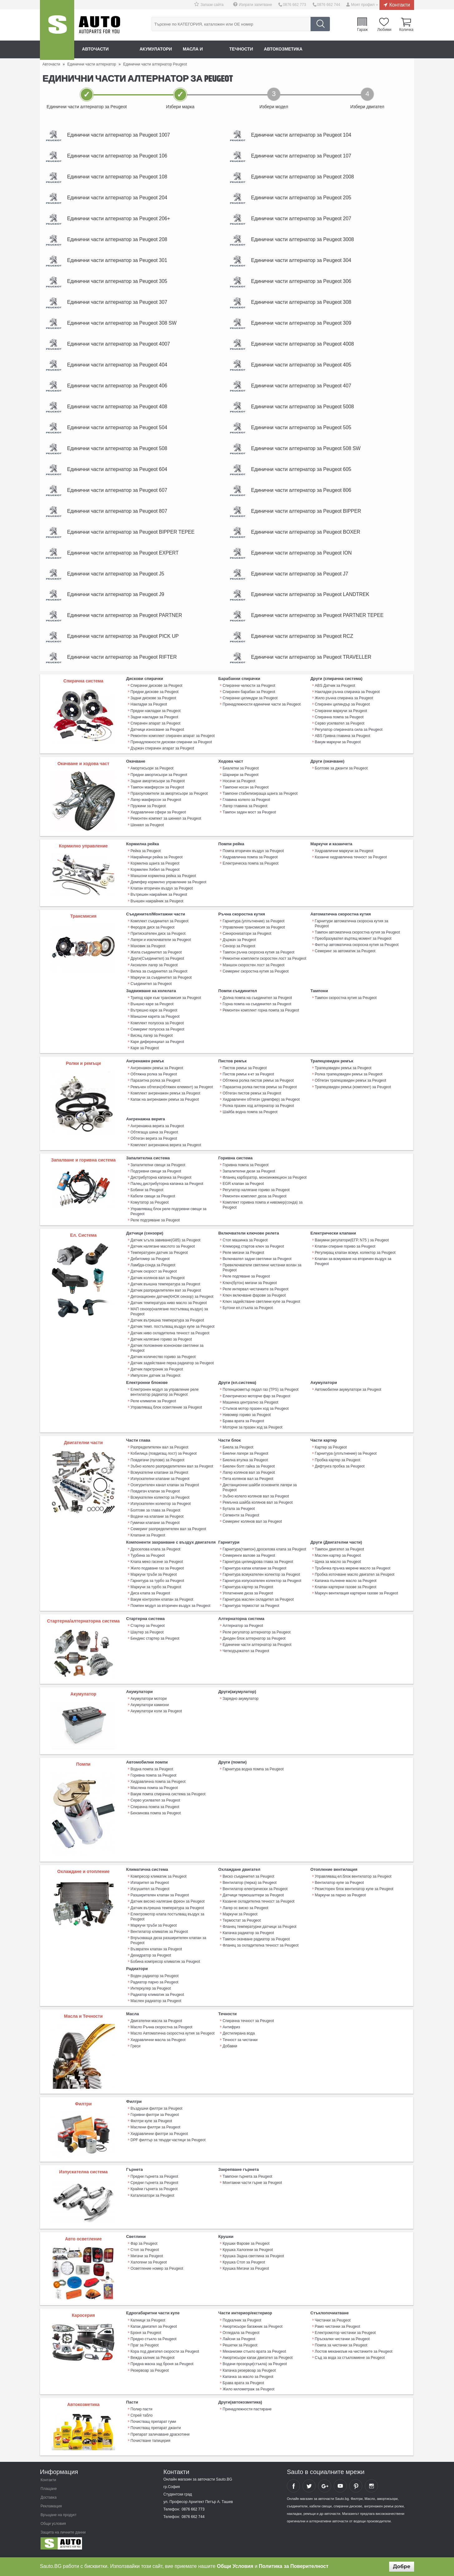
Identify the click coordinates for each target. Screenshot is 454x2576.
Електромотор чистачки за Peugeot (345, 2336)
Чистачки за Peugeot (332, 2323)
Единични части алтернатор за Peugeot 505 (302, 432)
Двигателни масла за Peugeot (156, 2024)
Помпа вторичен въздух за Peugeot (253, 858)
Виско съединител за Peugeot (248, 1880)
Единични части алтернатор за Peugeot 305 (118, 283)
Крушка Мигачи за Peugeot (246, 2271)
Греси (136, 2049)
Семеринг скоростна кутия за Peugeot (255, 978)
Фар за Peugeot (144, 2246)
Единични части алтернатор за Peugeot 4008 (304, 347)
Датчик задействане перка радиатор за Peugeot (172, 1368)
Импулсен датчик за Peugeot (155, 1381)
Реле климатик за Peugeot (153, 1406)
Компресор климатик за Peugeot (158, 1880)
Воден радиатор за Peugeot (155, 1979)
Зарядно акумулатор (240, 1702)
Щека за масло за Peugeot (338, 1566)
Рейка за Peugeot (146, 858)
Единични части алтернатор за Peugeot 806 (302, 495)
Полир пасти (141, 2412)
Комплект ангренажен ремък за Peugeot (165, 1100)
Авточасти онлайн (105, 49)
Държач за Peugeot (239, 947)
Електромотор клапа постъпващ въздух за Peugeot (167, 1920)
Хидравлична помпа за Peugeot (250, 865)
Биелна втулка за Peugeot (245, 1465)
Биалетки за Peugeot (241, 776)
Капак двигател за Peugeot (154, 2329)
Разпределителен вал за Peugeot (159, 1452)
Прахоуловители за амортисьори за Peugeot (169, 801)
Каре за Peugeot (145, 1055)
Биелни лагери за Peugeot (245, 1458)
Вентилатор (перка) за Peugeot (250, 1886)
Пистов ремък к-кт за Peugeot (248, 1081)
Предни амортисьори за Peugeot (159, 782)
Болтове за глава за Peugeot (155, 1514)
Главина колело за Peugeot (246, 807)
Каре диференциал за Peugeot (157, 1048)
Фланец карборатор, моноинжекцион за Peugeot (265, 1183)
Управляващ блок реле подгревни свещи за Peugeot (168, 1217)
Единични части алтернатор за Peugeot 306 (302, 283)
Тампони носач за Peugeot (245, 795)
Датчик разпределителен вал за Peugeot (166, 1296)
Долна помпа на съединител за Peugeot (257, 1005)
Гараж (362, 29)
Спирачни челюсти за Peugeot (249, 694)
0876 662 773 (294, 4)
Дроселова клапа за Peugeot (156, 1553)
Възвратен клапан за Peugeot (156, 1952)
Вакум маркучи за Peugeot (338, 750)
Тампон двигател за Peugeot (339, 1553)
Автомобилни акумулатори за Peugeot (348, 1395)
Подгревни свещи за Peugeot (156, 1177)
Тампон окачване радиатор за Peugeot (256, 1942)
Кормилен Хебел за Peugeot (155, 877)
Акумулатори (157, 49)
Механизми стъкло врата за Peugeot (254, 2354)
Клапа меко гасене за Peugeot (157, 1566)
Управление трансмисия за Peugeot (254, 935)
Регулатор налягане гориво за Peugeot (256, 1196)
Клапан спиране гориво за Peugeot (345, 1252)
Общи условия (53, 2526)
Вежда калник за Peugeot (153, 2361)
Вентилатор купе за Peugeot (339, 1886)
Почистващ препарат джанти (156, 2430)
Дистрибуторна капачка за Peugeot (161, 1183)
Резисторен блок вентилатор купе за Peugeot (354, 1892)
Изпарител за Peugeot (150, 1886)
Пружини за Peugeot (148, 814)
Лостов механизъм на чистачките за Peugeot (353, 2354)
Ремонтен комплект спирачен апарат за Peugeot (173, 744)
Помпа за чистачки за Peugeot (341, 2348)
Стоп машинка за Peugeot (245, 1246)
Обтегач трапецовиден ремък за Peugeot (350, 1087)
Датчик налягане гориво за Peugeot (161, 1344)
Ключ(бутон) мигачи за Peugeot (250, 1288)
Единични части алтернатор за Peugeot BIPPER (307, 517)
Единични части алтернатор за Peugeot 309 (302, 326)
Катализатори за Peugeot (152, 2198)
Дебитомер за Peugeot (150, 1265)
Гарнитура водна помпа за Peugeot (253, 1773)
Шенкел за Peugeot (147, 832)
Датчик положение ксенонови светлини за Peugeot (167, 1353)
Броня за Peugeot (146, 2336)
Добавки (230, 2049)
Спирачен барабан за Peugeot (249, 700)
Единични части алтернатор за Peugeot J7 (301, 580)
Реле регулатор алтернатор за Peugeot (256, 1636)
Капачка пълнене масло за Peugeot (346, 1585)
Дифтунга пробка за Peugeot (340, 1471)
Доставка (49, 2500)
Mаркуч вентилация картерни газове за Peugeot (356, 1597)
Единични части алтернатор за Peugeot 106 (118, 156)
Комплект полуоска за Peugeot (157, 1030)
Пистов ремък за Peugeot (245, 1075)
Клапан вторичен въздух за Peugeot (162, 896)
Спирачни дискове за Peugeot (156, 694)
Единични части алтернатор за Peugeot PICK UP (124, 644)
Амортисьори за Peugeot (152, 776)
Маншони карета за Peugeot (155, 1023)
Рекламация (51, 2509)
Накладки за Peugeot (149, 713)
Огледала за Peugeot (241, 2336)
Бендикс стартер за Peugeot (155, 1642)
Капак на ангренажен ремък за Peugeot (165, 1106)
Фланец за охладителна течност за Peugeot (260, 1949)
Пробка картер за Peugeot (337, 1465)
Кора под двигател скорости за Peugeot (165, 2354)
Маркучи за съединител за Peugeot (161, 984)
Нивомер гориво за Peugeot (247, 1420)
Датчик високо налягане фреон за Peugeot (168, 1905)
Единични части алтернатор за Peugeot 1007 (120, 135)
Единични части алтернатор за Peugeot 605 (302, 474)
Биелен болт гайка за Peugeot (249, 1471)
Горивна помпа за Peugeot (245, 1171)
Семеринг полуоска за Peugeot (157, 1036)
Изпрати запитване (256, 4)
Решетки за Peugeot (240, 2348)
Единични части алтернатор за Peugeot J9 (117, 601)
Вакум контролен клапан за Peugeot (162, 1603)
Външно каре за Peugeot (152, 1011)
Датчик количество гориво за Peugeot (163, 1362)
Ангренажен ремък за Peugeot (157, 1075)
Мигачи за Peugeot (147, 2259)
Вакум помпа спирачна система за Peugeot (168, 1798)
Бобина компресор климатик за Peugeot (165, 1965)
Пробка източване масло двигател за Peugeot (354, 1578)
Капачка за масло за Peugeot (248, 2379)
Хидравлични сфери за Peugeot (158, 820)
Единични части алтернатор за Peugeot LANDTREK (311, 601)
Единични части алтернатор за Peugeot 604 (118, 474)
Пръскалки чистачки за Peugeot (342, 2342)
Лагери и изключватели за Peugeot (161, 947)
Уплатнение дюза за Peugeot (248, 1597)
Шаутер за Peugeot (147, 1636)
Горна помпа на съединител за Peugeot (257, 1011)
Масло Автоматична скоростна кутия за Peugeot (173, 2036)
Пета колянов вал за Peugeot (248, 1483)
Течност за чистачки (240, 2042)
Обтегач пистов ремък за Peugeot (252, 1100)
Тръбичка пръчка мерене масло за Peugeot (352, 1572)
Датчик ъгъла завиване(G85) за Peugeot (165, 1246)
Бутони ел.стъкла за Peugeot (248, 1313)
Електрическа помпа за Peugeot (250, 871)
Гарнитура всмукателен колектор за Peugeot (261, 1578)
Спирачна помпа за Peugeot (339, 725)
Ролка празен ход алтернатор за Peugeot (258, 1112)
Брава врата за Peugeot (243, 1426)
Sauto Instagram (371, 2488)
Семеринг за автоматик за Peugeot (345, 958)
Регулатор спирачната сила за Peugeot (349, 737)
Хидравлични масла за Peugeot (158, 2042)
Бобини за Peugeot (147, 1196)
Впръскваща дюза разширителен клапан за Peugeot (168, 1943)
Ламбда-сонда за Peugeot (153, 1271)
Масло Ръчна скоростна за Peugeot (161, 2030)
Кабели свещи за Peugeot (153, 1202)
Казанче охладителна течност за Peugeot (258, 1905)
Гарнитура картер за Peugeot (248, 1591)
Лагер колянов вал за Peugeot (249, 1477)
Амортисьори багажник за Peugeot (252, 2329)
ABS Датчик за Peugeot (335, 694)
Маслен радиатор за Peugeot (156, 2004)
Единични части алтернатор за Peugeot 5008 (304, 411)
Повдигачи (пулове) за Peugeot (158, 1465)
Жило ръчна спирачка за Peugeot (344, 706)
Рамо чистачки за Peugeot (337, 2329)
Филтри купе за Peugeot (151, 2124)
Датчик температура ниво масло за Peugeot (169, 1308)
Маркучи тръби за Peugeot (154, 1578)
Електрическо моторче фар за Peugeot (256, 1401)
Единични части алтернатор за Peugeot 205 (302, 198)
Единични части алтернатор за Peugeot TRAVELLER (313, 665)
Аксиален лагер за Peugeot (154, 972)
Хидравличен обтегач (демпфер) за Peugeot (261, 1106)
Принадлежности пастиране (247, 2412)
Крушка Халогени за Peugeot (248, 2253)
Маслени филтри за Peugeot (155, 2130)
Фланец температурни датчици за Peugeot (259, 1930)
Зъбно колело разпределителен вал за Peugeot (172, 1471)
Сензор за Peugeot (239, 953)
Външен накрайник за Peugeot (157, 908)
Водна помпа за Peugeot (152, 1773)
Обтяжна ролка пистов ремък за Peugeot (258, 1087)
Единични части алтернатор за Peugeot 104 (302, 135)
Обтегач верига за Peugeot (154, 1145)
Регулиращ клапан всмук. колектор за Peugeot (355, 1258)
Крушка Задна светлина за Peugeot (253, 2259)
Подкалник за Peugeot (242, 2323)
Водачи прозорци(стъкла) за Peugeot (255, 2367)
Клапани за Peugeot (148, 1539)
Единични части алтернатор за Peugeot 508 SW (307, 453)
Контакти (399, 4)
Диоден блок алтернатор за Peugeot (254, 1642)
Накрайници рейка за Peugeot (157, 865)
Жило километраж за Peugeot (248, 2392)
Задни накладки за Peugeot (154, 725)
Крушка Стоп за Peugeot (244, 2265)
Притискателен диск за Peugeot (158, 941)
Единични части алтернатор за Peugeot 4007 (120, 347)
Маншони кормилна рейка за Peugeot (163, 883)
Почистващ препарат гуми (153, 2424)
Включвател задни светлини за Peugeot (257, 1265)
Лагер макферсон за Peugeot (156, 807)
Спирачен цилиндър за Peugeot (342, 713)
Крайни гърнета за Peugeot (154, 2192)
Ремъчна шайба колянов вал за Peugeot (257, 1507)
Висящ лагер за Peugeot (152, 1042)
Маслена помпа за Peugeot (154, 1791)
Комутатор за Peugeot (150, 1208)
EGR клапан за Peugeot (243, 1190)
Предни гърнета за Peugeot (154, 2179)
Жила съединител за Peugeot (156, 960)
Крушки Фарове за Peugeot (246, 2246)
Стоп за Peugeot (145, 2253)
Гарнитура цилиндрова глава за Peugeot (258, 1566)
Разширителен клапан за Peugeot (160, 1899)
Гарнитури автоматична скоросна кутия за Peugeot (351, 931)
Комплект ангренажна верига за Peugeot (166, 1151)
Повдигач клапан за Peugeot (155, 1496)
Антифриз (231, 2030)
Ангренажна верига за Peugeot (157, 1132)
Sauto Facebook (293, 2488)
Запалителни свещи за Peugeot (158, 1171)
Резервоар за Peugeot (150, 2373)
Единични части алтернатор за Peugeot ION (303, 559)
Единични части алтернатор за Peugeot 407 (302, 389)
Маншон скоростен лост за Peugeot (253, 972)
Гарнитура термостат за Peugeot (251, 1610)
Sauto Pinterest (355, 2488)
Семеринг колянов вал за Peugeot (252, 1526)
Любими (384, 29)
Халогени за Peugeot (149, 2265)
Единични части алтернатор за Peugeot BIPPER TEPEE (132, 538)
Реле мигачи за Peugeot (243, 1258)
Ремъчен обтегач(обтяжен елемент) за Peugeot (172, 1093)
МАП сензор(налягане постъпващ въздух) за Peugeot (169, 1317)
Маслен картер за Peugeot (338, 1560)
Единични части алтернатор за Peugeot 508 (118, 453)
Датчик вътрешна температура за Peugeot (167, 1326)
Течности (244, 49)
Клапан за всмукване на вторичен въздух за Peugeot (353, 1267)
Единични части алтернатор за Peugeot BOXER (307, 538)
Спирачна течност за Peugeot (248, 2024)
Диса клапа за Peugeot (150, 1597)
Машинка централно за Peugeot (250, 1407)
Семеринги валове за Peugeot (249, 1560)
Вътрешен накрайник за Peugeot (159, 902)
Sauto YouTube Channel (340, 2488)
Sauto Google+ (324, 2488)
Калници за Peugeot (148, 2323)
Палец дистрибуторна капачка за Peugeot (167, 1190)
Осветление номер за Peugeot (157, 2271)
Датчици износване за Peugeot (157, 737)
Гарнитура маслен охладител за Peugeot (258, 1603)
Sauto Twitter (309, 2488)
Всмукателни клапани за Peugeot (159, 1477)
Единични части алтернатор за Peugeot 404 (118, 368)
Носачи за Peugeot (239, 789)
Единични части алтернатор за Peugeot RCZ (303, 644)
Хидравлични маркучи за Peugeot (344, 858)
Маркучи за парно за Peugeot (340, 1899)
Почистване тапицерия (151, 2443)
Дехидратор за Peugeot (151, 1959)
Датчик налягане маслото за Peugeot (163, 1252)
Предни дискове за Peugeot (155, 700)
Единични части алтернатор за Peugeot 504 (118, 432)
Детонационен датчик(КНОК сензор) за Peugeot (172, 1302)
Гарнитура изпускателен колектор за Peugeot (262, 1585)
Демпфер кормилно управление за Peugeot (168, 890)
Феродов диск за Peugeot (153, 935)
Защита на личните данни (63, 2535)
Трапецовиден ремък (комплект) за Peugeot (353, 1093)
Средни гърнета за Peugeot (154, 2186)
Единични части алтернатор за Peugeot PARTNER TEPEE (319, 623)
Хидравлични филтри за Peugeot (159, 2136)
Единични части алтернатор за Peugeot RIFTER (123, 665)
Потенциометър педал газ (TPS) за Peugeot (260, 1395)
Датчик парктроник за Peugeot (157, 1374)
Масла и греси (203, 49)
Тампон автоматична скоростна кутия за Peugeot (357, 940)
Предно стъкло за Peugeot (153, 2342)
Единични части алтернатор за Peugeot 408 (118, 411)
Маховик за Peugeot (148, 953)
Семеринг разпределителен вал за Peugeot (168, 1533)
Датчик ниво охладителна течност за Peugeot (170, 1338)
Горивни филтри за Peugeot (155, 2118)
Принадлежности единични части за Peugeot (262, 713)
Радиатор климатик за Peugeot (157, 1998)
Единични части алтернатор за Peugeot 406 (118, 389)
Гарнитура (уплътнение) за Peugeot (253, 928)
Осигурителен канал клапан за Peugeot (165, 1489)
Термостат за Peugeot (242, 1924)
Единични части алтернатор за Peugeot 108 (118, 177)
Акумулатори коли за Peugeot (156, 1715)
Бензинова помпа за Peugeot (156, 1816)
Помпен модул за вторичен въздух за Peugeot (170, 1610)
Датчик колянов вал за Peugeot (158, 1283)
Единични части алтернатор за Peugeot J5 (117, 580)
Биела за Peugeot (238, 1452)
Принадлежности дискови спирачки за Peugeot (171, 750)
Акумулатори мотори (149, 1702)
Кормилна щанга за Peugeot (155, 871)
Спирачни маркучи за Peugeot (341, 719)
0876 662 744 (328, 4)
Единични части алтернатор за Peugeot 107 (302, 156)
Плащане (49, 2491)
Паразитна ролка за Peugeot (155, 1087)
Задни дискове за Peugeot (153, 706)
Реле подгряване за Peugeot (155, 1226)
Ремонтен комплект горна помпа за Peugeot (261, 1017)
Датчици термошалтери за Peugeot (253, 1899)
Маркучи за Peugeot (240, 1917)
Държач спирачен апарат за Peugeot (162, 756)
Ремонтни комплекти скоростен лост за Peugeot (264, 966)
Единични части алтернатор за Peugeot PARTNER (126, 623)
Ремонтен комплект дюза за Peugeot (254, 1202)
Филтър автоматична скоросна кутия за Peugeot (356, 952)
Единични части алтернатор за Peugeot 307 (118, 305)
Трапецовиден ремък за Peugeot (343, 1075)
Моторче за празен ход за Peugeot (252, 1432)
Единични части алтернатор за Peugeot (257, 1648)
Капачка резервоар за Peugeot (249, 2373)
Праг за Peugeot (145, 2348)
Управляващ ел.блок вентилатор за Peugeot (353, 1880)
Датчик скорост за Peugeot (154, 1277)
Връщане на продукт (58, 2517)
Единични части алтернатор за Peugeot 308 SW (123, 326)
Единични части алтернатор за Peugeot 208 (118, 241)
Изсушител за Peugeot (150, 1892)
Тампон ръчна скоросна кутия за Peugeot (258, 960)
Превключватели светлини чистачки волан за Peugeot (262, 1273)
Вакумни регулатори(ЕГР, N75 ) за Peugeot (352, 1246)
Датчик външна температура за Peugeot (165, 1290)
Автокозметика (286, 49)
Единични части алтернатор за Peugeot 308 (302, 305)
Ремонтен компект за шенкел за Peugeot (166, 826)
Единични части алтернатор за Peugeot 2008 (304, 177)
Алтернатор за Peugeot (243, 1630)
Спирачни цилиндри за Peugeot (250, 706)
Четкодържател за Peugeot (246, 1654)
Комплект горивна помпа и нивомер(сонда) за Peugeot (262, 1211)
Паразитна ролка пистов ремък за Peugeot (260, 1093)
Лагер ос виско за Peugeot (245, 1911)
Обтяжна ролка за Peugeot (154, 1081)
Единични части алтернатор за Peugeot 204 (118, 198)
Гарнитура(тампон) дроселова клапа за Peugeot (264, 1553)
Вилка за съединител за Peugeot (159, 978)
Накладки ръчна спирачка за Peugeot (347, 700)
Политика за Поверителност (293, 2566)
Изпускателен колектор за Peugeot (161, 1508)
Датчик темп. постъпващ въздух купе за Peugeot (173, 1332)
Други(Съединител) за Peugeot (157, 966)
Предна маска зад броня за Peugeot (162, 2367)
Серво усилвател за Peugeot (340, 731)
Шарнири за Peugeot (240, 782)
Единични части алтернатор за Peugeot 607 (118, 495)
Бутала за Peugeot (239, 1513)
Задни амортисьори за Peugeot (158, 789)
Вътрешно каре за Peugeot (154, 1017)
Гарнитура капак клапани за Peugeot (254, 1572)
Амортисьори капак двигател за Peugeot (257, 2361)
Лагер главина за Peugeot (245, 814)
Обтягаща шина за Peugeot (154, 1139)
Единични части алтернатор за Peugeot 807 (118, 517)
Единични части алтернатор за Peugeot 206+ (120, 220)
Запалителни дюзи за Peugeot (249, 1177)
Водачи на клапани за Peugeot (157, 1521)
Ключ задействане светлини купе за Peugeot (261, 1307)
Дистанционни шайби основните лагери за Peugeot (260, 1492)
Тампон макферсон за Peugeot (157, 795)
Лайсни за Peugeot (239, 2342)
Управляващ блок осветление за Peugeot (166, 1412)
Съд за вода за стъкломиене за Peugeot (350, 2361)
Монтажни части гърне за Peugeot (252, 2186)
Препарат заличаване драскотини (160, 2437)
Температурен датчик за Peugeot (159, 1258)
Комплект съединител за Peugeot (159, 928)
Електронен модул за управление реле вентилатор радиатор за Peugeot (165, 1397)
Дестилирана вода (239, 2036)
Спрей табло (142, 2418)
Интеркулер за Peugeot (151, 1991)
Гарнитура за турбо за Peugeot (157, 1585)
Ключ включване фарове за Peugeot (254, 1301)
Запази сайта (212, 4)
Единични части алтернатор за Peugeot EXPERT (124, 559)
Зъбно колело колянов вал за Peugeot (256, 1501)
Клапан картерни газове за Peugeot (345, 1591)
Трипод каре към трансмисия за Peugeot (166, 1005)
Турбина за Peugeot (148, 1560)
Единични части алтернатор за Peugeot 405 (302, 368)
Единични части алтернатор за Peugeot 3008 (304, 241)
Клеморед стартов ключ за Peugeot (253, 1252)
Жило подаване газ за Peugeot (157, 1572)
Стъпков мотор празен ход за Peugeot (255, 1413)
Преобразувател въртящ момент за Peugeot (353, 946)
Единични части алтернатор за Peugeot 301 (118, 262)
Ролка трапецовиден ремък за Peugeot (348, 1081)
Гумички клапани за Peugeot (155, 1527)
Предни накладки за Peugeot (156, 719)
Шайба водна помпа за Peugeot (250, 1118)
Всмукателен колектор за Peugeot (160, 1502)
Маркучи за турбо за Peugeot (156, 1591)
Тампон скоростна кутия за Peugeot (346, 1005)
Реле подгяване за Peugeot (246, 1282)
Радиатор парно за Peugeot (154, 1985)
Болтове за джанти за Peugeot (341, 776)
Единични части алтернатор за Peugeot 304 (302, 262)
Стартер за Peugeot (148, 1630)
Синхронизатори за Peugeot (247, 941)
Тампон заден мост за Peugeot (249, 820)
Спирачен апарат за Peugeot (156, 731)
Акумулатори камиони (150, 1709)
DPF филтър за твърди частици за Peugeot (168, 2143)
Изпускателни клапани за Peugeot (160, 1483)
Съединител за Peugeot (151, 991)
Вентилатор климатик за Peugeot (159, 1935)
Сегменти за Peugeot (241, 1519)
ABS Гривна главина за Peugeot (342, 744)
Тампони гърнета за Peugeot (247, 2179)
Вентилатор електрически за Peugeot (255, 1892)
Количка (406, 29)
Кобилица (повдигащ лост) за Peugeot (164, 1458)
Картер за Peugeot (331, 1452)
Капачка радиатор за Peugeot (248, 1936)
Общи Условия (235, 2566)
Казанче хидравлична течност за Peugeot (351, 865)
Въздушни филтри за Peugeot (156, 2111)
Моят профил (363, 4)
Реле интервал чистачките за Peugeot (255, 1295)
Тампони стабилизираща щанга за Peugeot (260, 801)
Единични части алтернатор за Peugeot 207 (302, 220)
